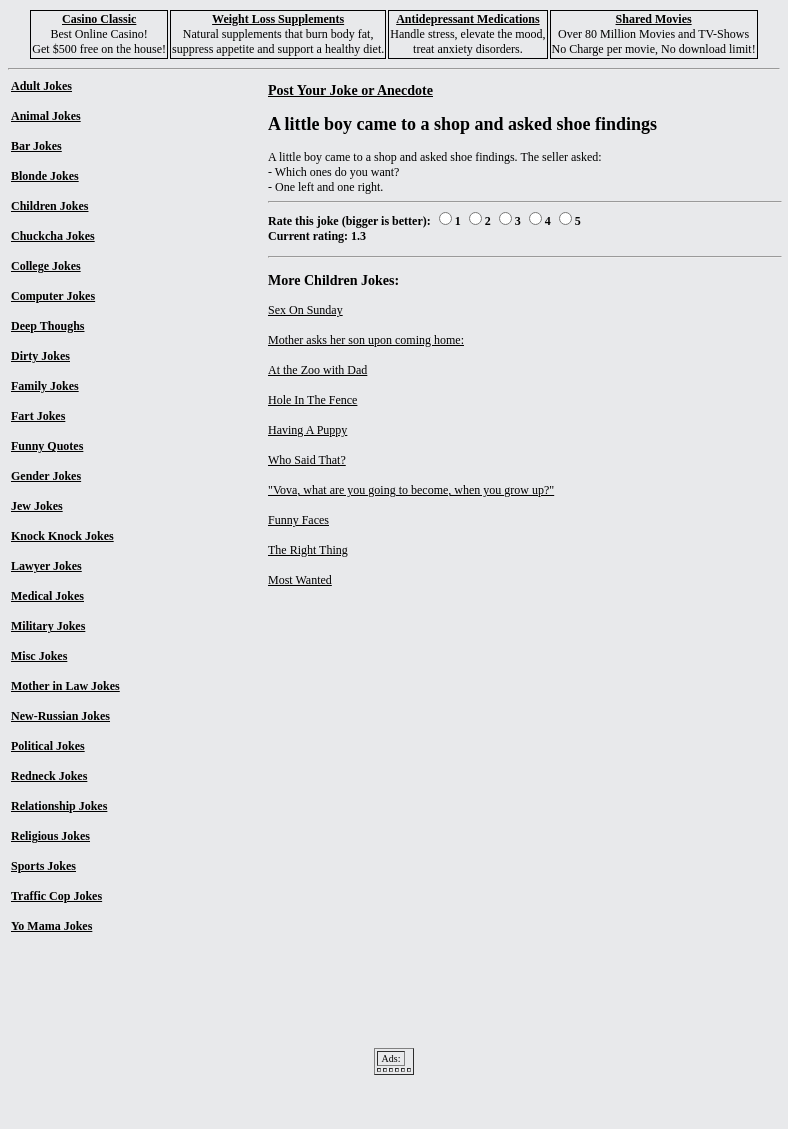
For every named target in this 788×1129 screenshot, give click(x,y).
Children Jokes (49, 206)
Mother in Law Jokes (65, 686)
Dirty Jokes (40, 356)
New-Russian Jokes (60, 716)
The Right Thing (308, 550)
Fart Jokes (38, 416)
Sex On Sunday (305, 310)
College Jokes (46, 266)
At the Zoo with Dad (317, 370)
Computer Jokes (53, 296)
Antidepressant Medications (467, 19)
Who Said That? (307, 460)
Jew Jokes (37, 506)
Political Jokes (48, 746)
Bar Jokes (36, 146)
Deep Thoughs (47, 326)
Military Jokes (48, 626)
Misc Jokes (39, 656)
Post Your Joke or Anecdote (350, 90)
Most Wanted (300, 580)
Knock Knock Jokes (62, 536)
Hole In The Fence (312, 400)
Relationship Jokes (59, 806)
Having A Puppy (307, 430)
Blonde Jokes (45, 176)
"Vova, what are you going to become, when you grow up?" (411, 490)
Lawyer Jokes (46, 566)
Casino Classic (99, 19)
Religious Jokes (50, 836)
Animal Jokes (46, 116)
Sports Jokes (43, 866)
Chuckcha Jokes (53, 236)
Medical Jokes (47, 596)
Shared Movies (654, 19)
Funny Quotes (47, 446)
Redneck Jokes (49, 776)
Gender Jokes (46, 476)
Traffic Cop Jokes (56, 896)
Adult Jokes (41, 86)
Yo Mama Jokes (51, 926)
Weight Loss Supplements (278, 19)
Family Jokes (45, 386)
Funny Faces (298, 520)
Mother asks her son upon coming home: (366, 340)
